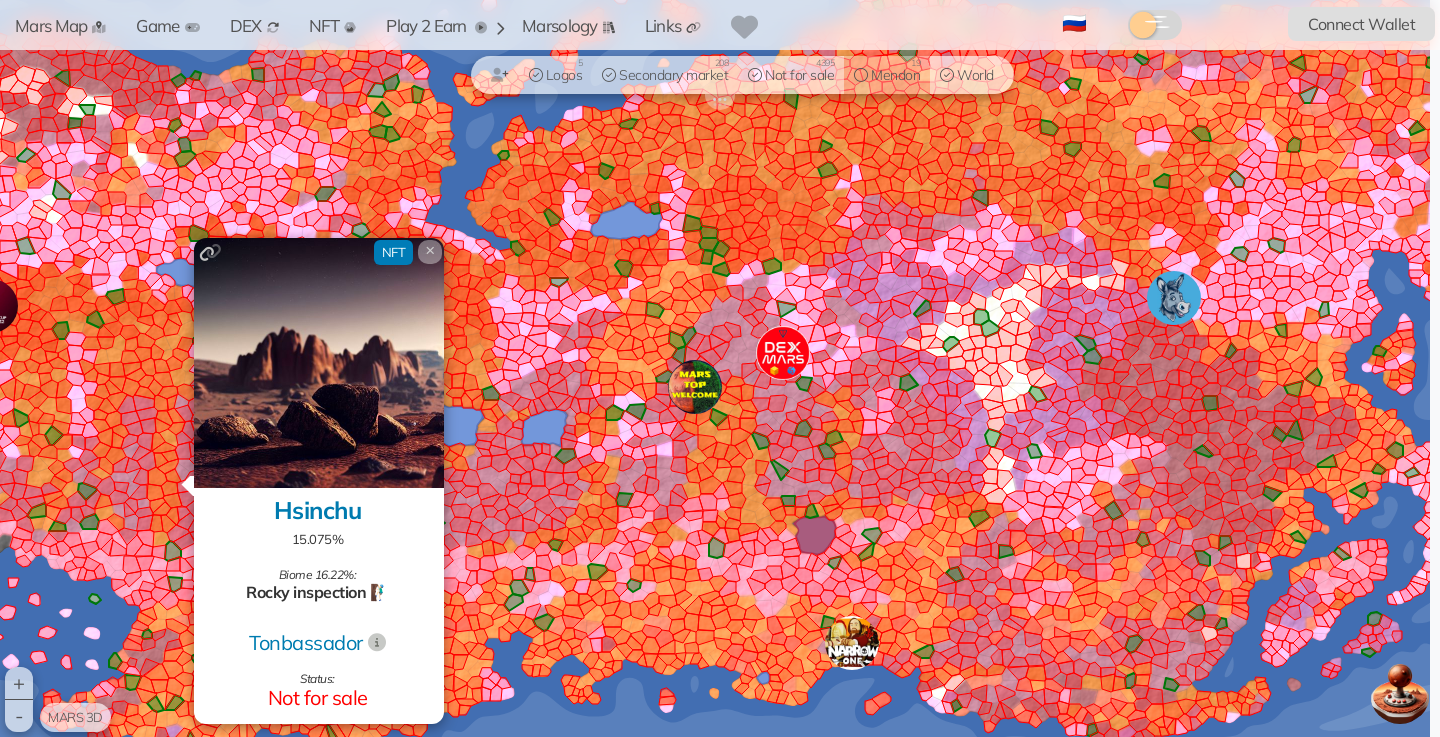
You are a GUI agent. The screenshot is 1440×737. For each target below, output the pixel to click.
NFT (333, 25)
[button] (852, 643)
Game (167, 25)
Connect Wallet (1361, 24)
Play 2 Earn (436, 25)
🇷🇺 (1074, 22)
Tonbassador (306, 642)
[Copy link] (210, 252)
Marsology (568, 25)
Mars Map (60, 25)
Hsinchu (318, 510)
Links (673, 25)
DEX (254, 25)
